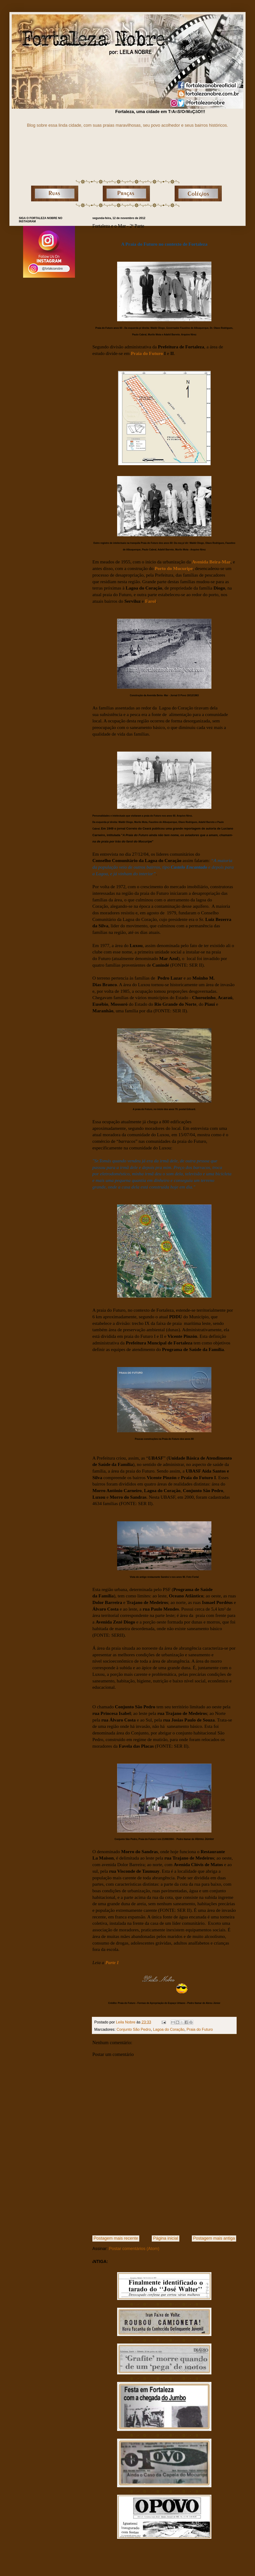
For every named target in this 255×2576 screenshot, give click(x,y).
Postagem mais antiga (214, 2238)
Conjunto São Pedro (133, 2029)
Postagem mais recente (116, 2238)
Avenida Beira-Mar (211, 561)
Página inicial (165, 2238)
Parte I (112, 1962)
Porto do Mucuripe (174, 568)
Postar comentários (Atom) (134, 2248)
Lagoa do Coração (168, 2029)
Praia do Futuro (147, 353)
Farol (150, 601)
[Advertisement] (164, 2197)
